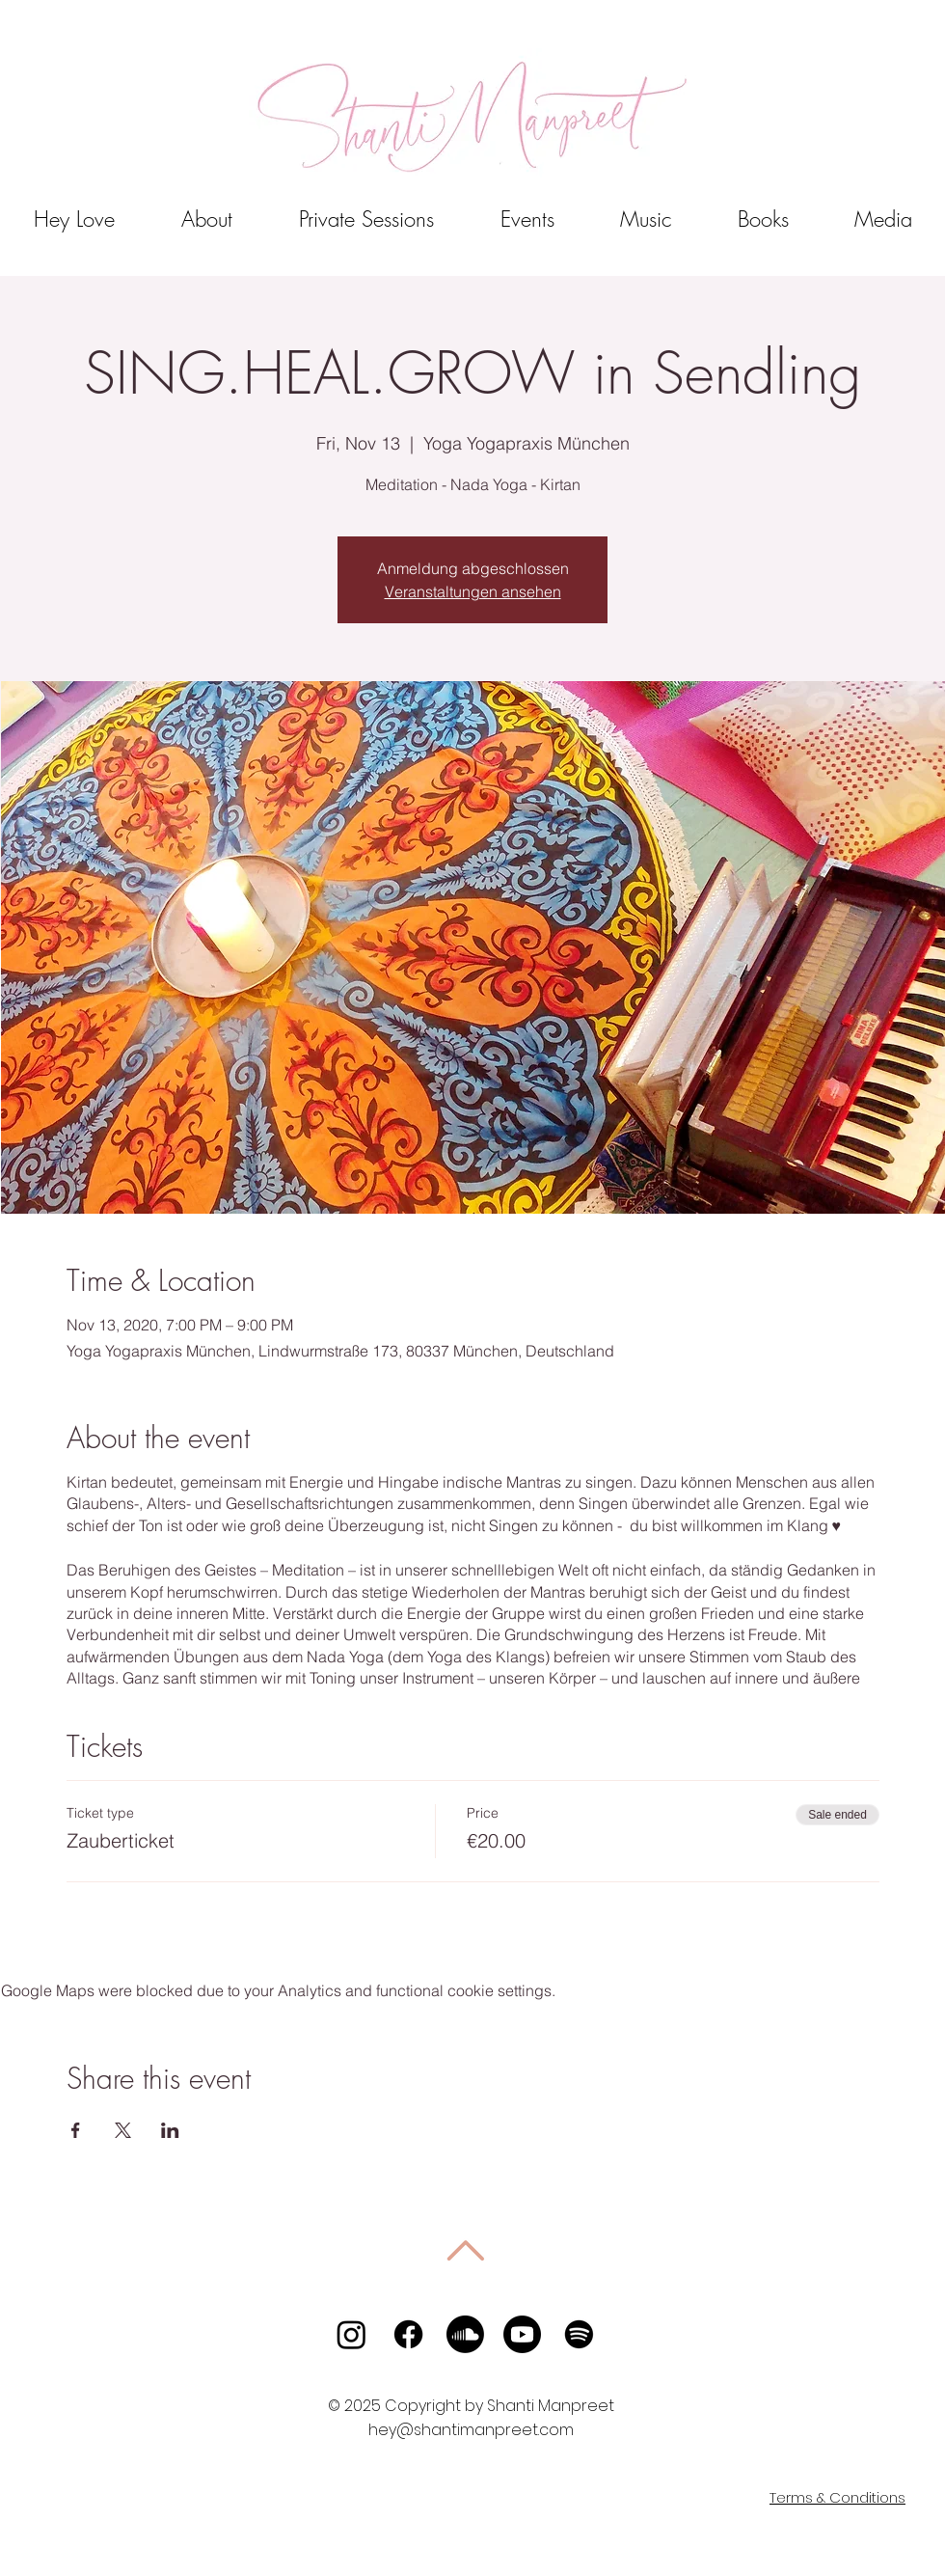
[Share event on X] (123, 2130)
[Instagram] (351, 2334)
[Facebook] (408, 2334)
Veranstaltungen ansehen (473, 591)
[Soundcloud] (465, 2334)
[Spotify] (579, 2334)
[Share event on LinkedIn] (170, 2130)
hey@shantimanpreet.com (471, 2430)
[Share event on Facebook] (76, 2130)
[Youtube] (522, 2334)
